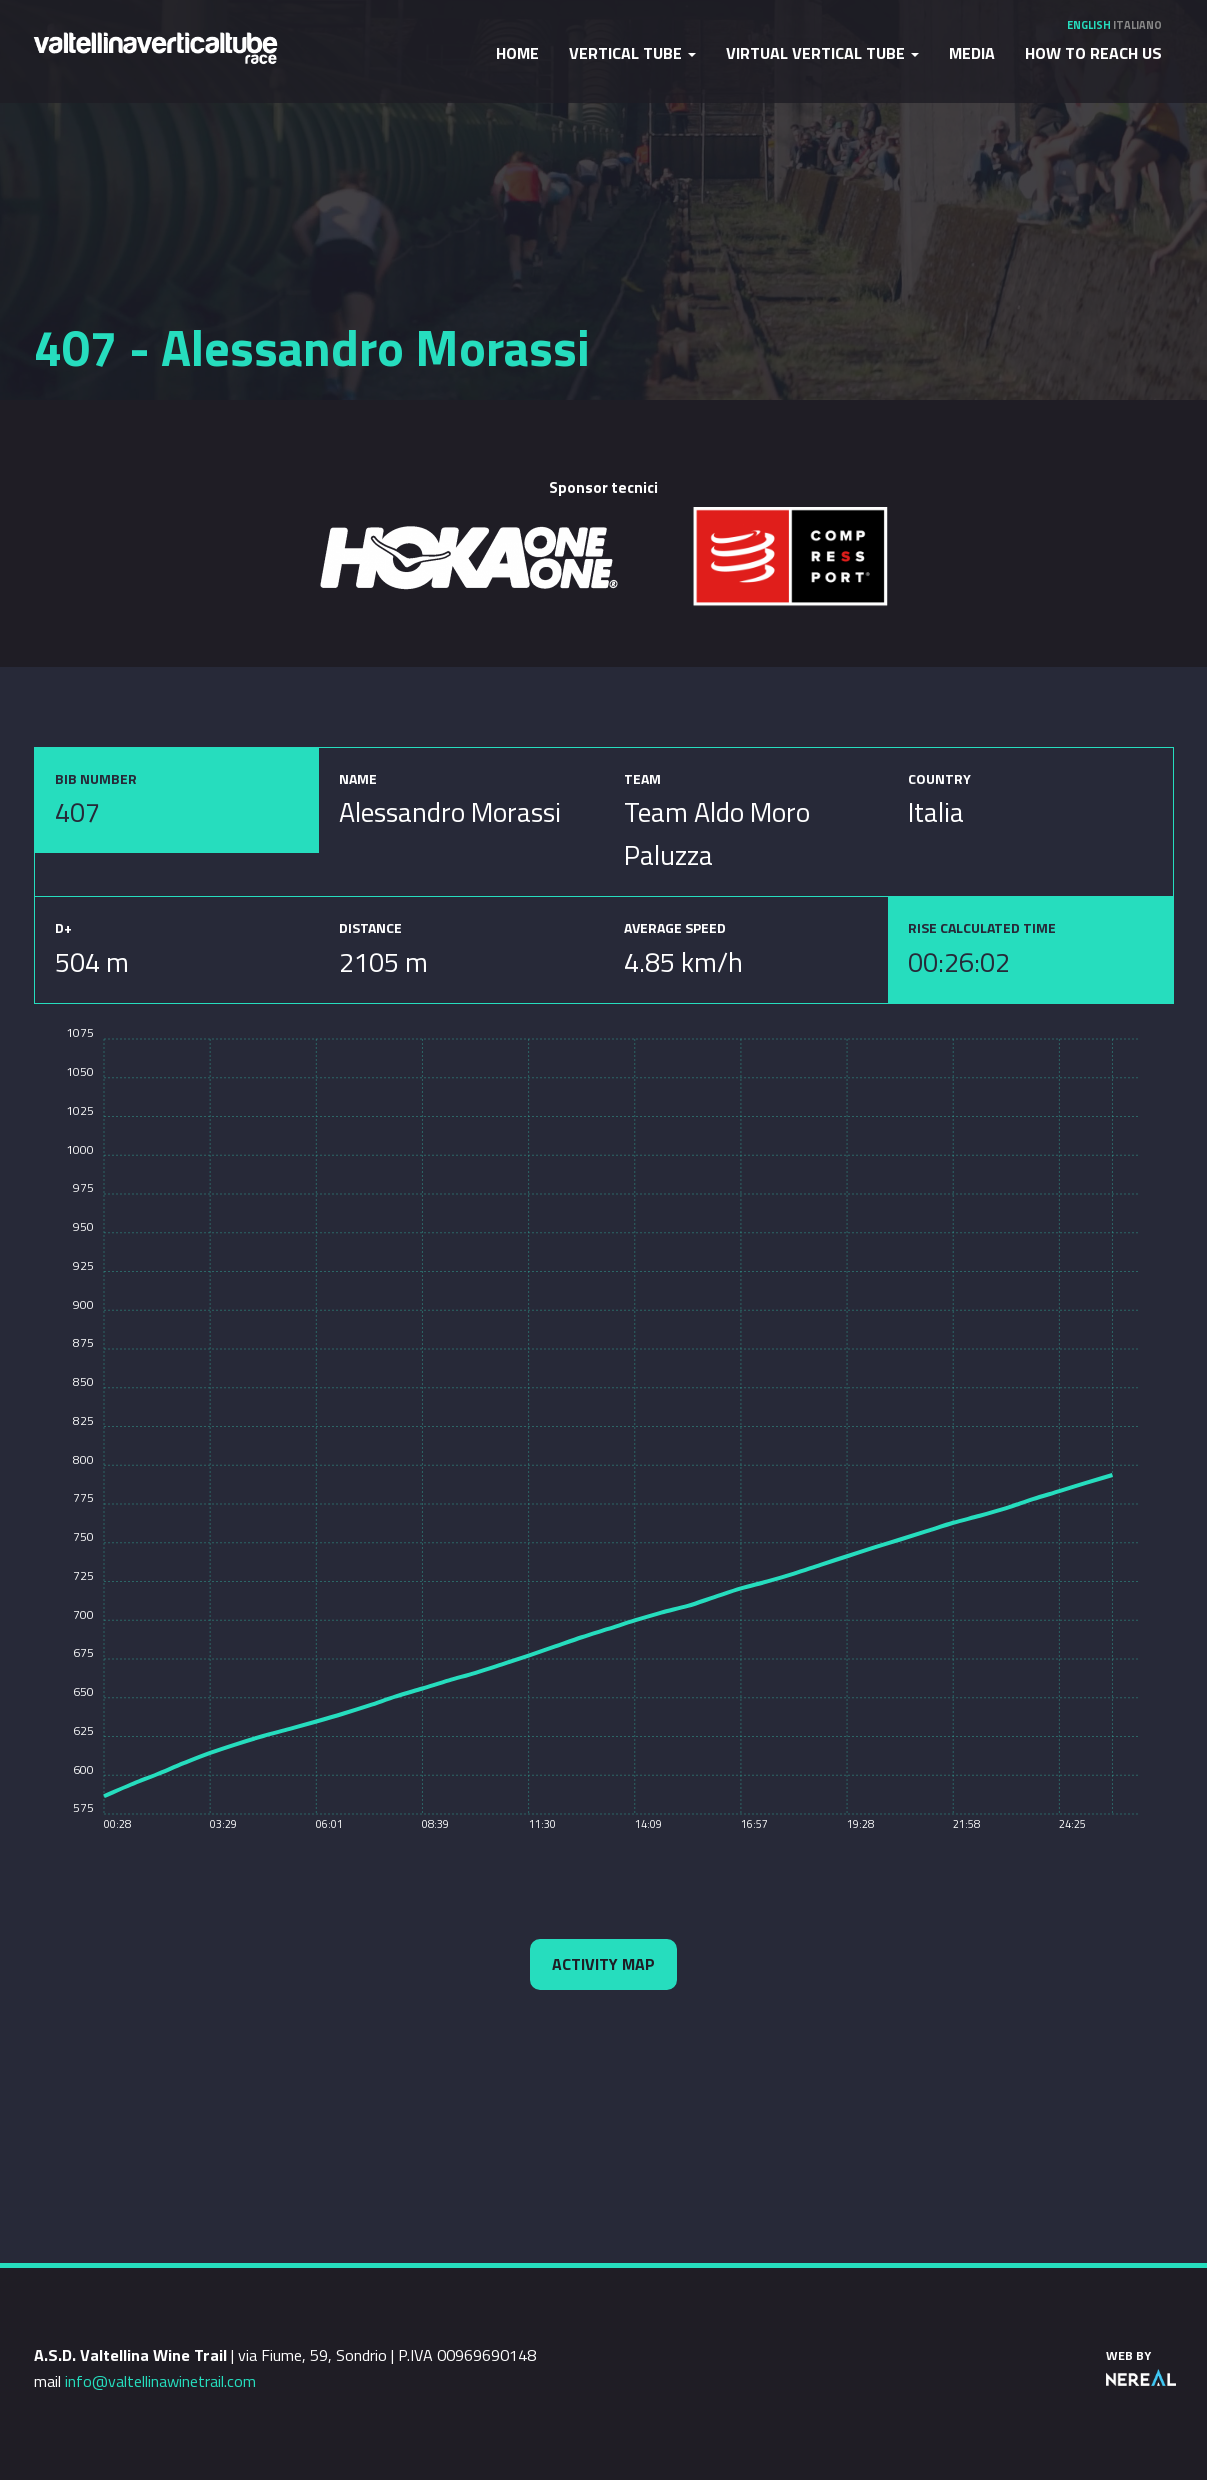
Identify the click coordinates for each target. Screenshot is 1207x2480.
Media (972, 53)
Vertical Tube (632, 53)
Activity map (603, 1964)
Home (517, 53)
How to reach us (1093, 53)
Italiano (1137, 25)
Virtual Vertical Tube (822, 53)
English (1089, 25)
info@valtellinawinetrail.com (160, 2381)
